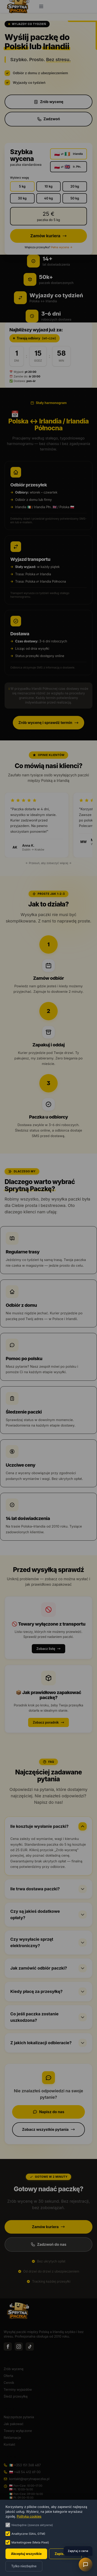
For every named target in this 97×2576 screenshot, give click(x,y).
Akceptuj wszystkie (26, 2554)
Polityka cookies (29, 2516)
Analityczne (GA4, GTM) (25, 2533)
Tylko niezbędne (24, 2566)
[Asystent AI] (85, 2564)
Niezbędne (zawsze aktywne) (29, 2525)
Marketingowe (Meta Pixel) (27, 2542)
